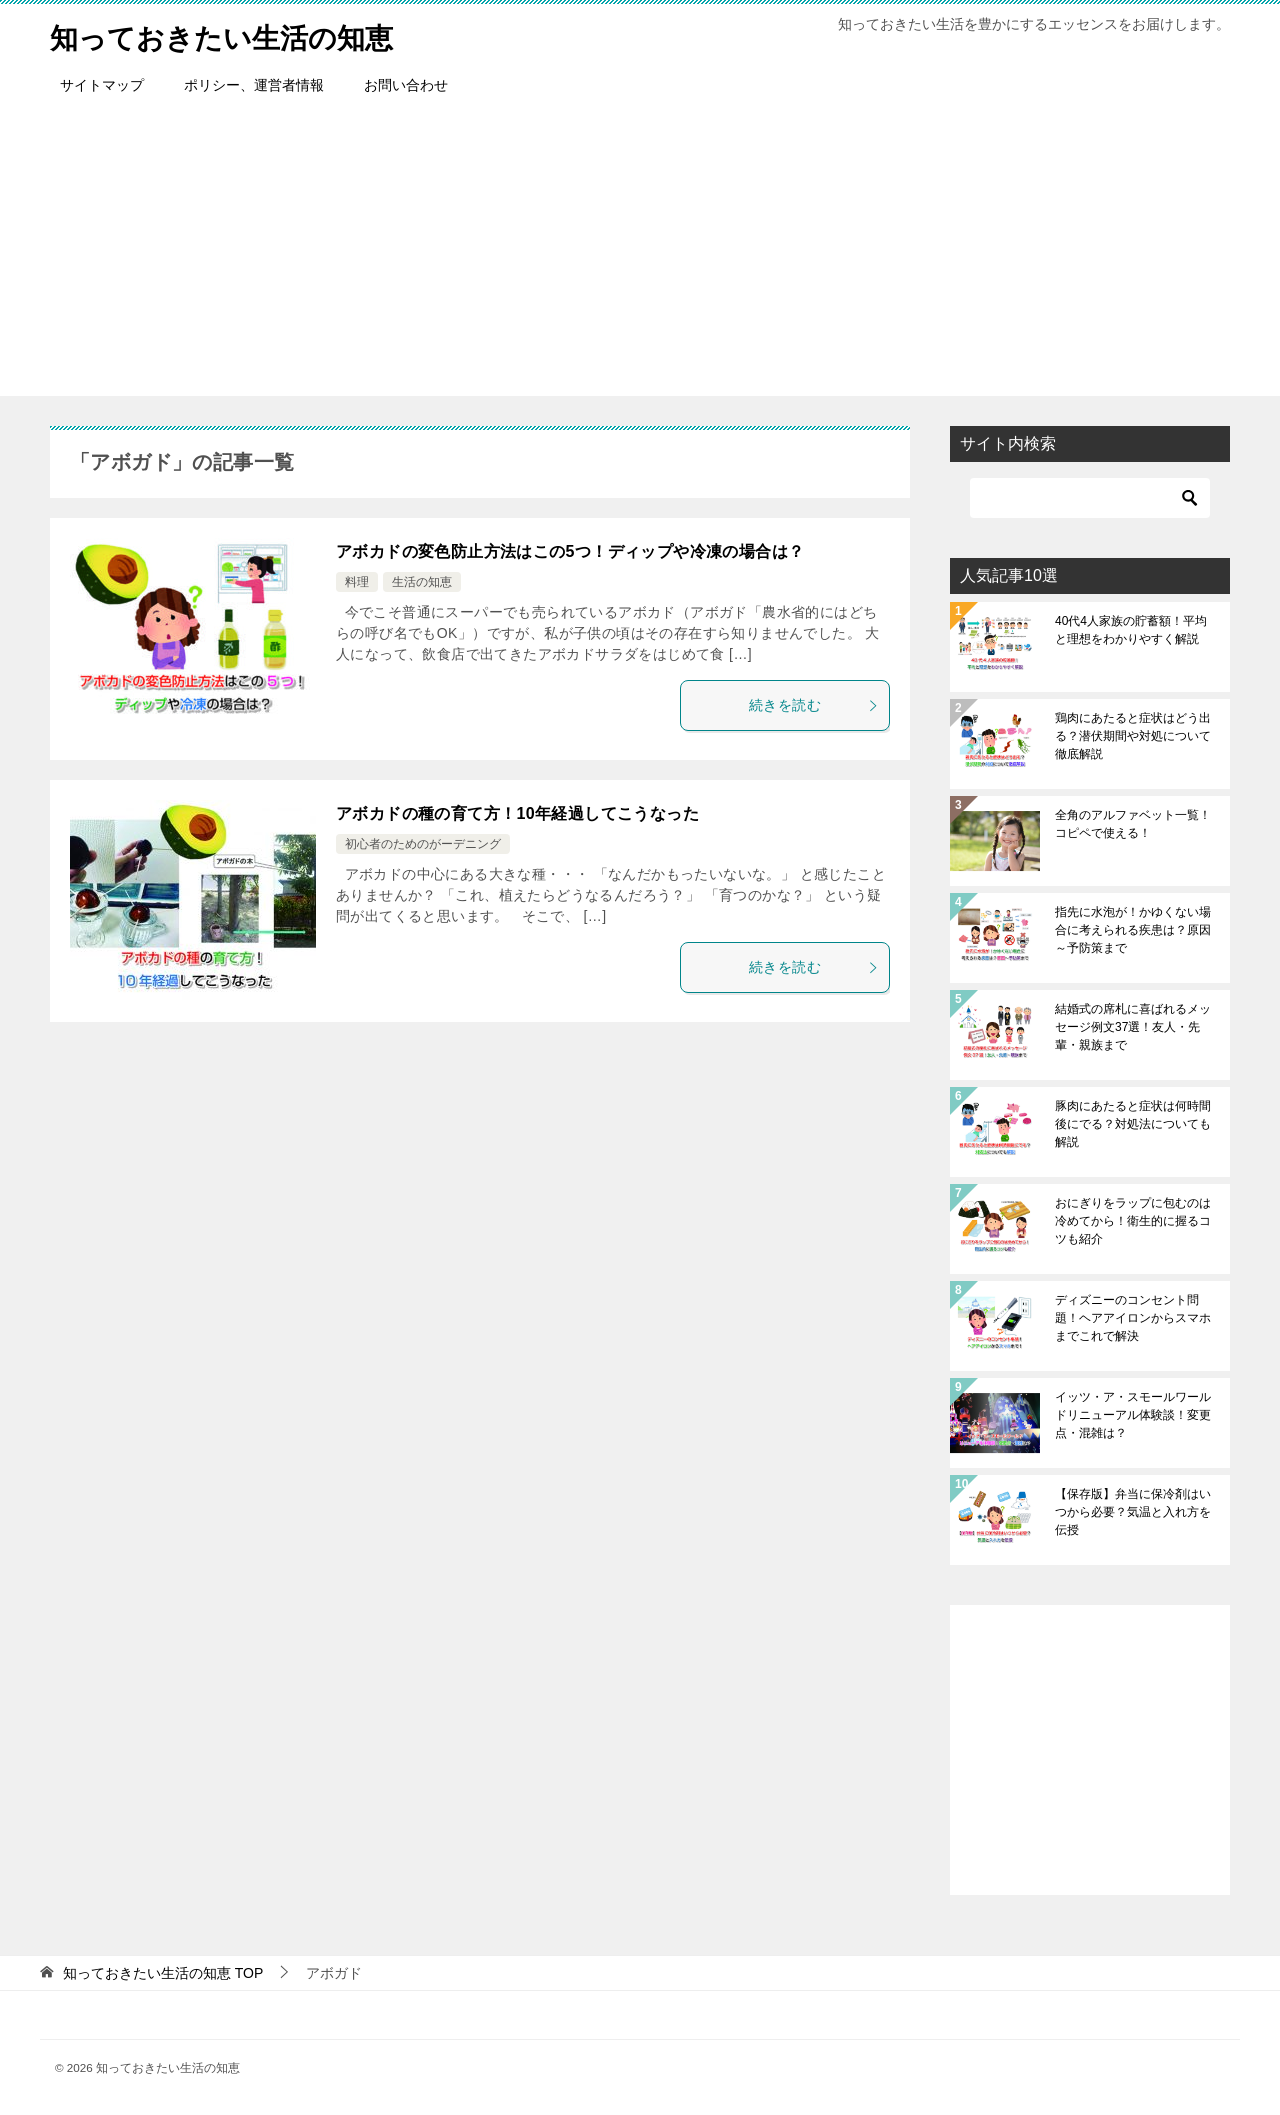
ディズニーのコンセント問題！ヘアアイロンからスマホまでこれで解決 (1133, 1318)
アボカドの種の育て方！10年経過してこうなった (517, 813)
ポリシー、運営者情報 (254, 85)
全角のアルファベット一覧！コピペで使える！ (1133, 824)
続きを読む (814, 705)
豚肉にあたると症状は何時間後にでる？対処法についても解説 (1133, 1124)
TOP (163, 1973)
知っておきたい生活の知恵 (233, 34)
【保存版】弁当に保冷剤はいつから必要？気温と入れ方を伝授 (1133, 1512)
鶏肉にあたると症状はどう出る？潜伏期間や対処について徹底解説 (1133, 736)
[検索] (1090, 498)
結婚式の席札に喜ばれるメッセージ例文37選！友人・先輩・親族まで (1133, 1027)
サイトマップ (102, 85)
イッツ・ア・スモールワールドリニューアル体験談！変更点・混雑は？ (1133, 1415)
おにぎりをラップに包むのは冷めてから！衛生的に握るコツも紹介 (1133, 1221)
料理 (357, 582)
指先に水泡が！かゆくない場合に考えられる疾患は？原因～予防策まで (1133, 930)
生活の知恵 (422, 582)
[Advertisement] (640, 256)
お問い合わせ (406, 85)
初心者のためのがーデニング (423, 844)
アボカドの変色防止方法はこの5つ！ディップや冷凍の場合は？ (570, 551)
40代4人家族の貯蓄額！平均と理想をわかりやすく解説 (1131, 630)
